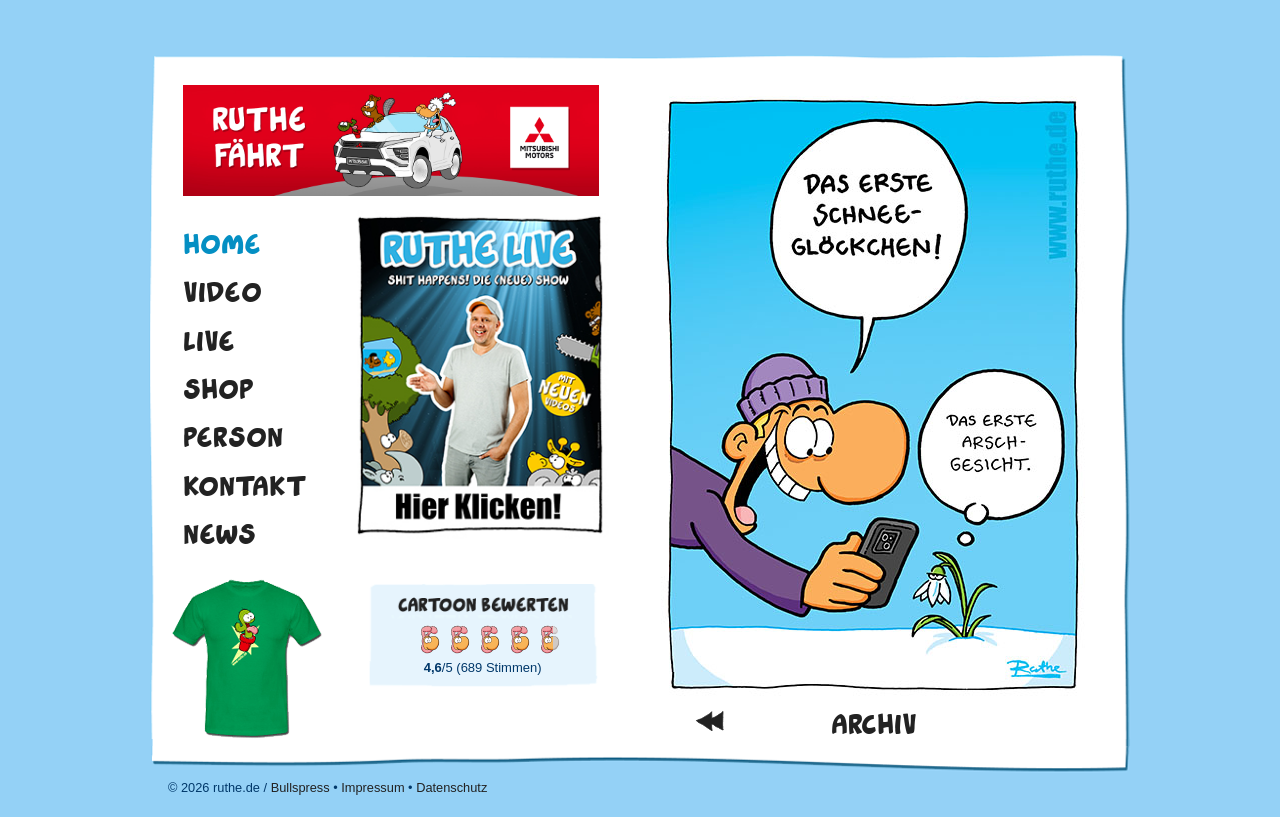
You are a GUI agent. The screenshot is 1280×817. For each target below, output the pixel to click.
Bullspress (300, 787)
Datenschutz (451, 787)
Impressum (372, 787)
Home (222, 244)
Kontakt (245, 486)
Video (222, 292)
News (219, 534)
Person (233, 437)
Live (209, 341)
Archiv (874, 724)
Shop (218, 389)
